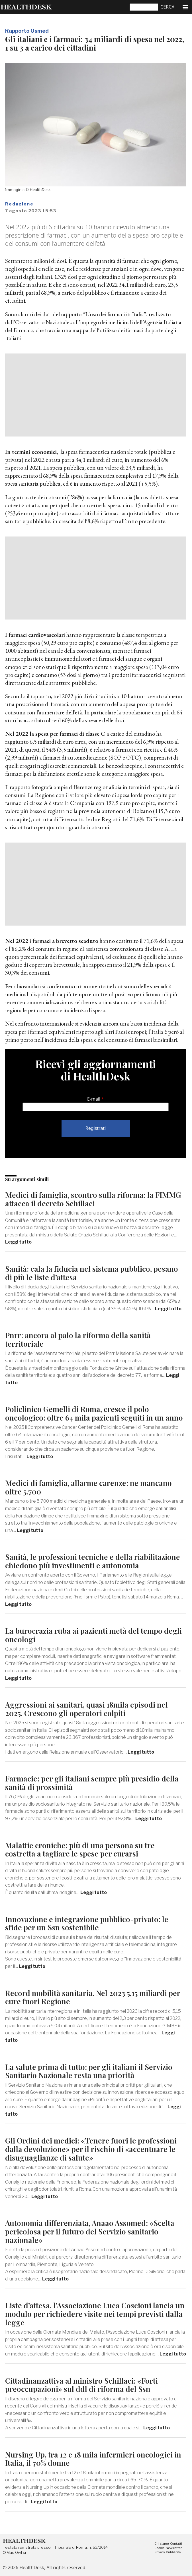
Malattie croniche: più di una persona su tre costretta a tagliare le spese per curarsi (80, 1849)
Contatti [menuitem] (176, 2544)
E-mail (93, 1099)
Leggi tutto (18, 1242)
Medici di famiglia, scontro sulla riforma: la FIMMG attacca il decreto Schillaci (93, 1199)
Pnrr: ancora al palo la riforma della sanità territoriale (78, 1339)
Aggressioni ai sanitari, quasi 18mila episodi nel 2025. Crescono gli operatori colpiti (86, 1709)
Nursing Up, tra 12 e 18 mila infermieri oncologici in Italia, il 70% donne (93, 2459)
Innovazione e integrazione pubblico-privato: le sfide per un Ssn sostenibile (86, 1923)
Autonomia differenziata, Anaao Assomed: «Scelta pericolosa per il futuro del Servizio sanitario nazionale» (89, 2231)
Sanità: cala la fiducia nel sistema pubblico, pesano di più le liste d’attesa (91, 1273)
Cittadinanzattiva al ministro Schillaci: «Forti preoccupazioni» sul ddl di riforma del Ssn (81, 2385)
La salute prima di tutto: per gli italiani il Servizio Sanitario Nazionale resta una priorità (88, 2071)
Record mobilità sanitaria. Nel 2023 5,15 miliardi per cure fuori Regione (92, 1997)
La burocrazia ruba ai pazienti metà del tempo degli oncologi (93, 1635)
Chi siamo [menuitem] (161, 2544)
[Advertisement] (95, 395)
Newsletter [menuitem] (174, 2548)
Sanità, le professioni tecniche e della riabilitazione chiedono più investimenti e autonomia (92, 1561)
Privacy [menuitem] (159, 2552)
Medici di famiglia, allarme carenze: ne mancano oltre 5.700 (88, 1487)
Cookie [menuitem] (159, 2548)
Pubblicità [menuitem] (173, 2552)
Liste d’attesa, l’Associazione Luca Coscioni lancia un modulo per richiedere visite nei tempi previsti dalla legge (95, 2313)
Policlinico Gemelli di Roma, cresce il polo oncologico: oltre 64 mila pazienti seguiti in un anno (94, 1413)
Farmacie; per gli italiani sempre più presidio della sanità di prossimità (92, 1783)
